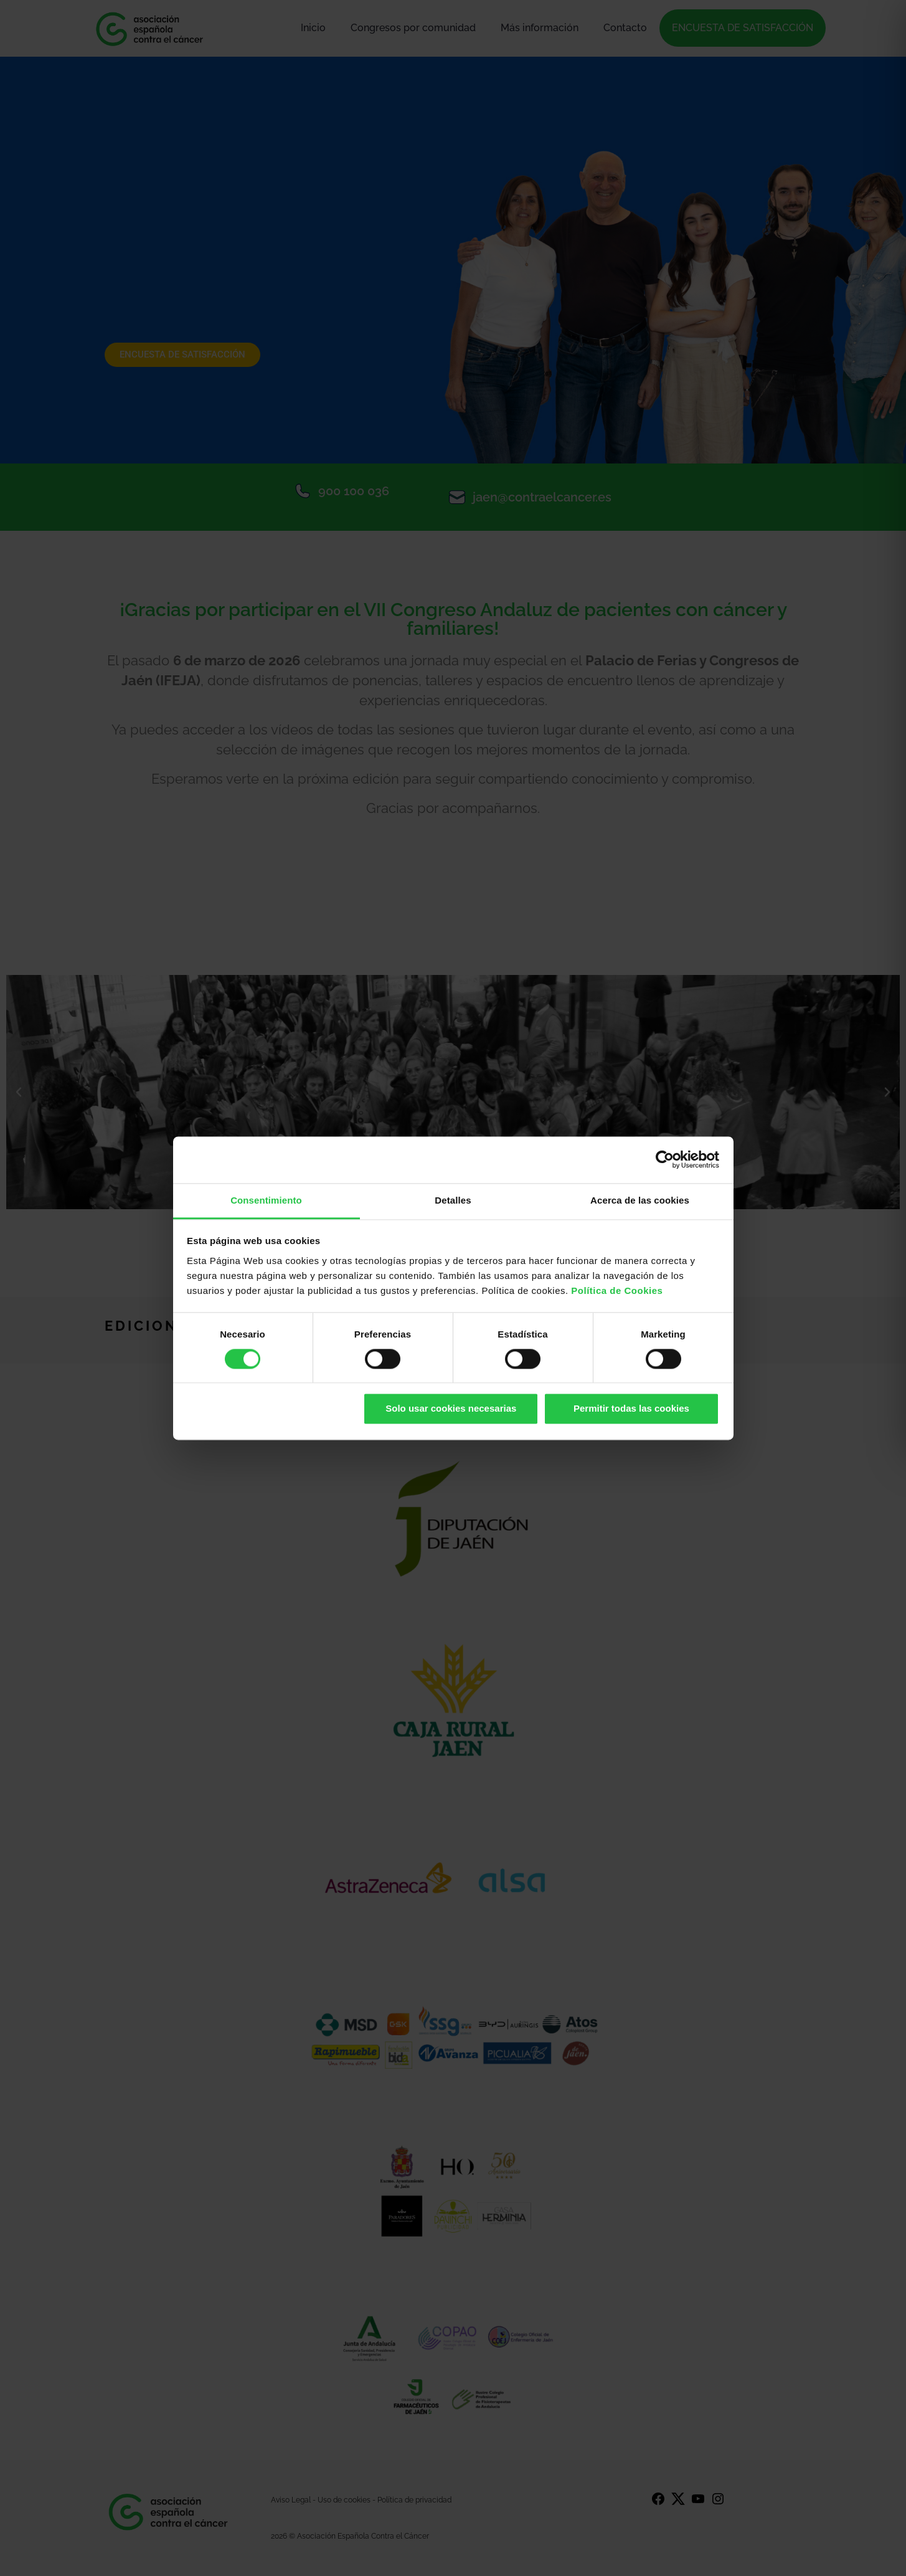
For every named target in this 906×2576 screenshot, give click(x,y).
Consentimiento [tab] (266, 1200)
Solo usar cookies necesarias (450, 1409)
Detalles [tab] (453, 1200)
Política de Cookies (617, 1290)
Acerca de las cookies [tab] (639, 1200)
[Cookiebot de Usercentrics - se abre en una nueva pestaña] (664, 1159)
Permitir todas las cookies (631, 1409)
